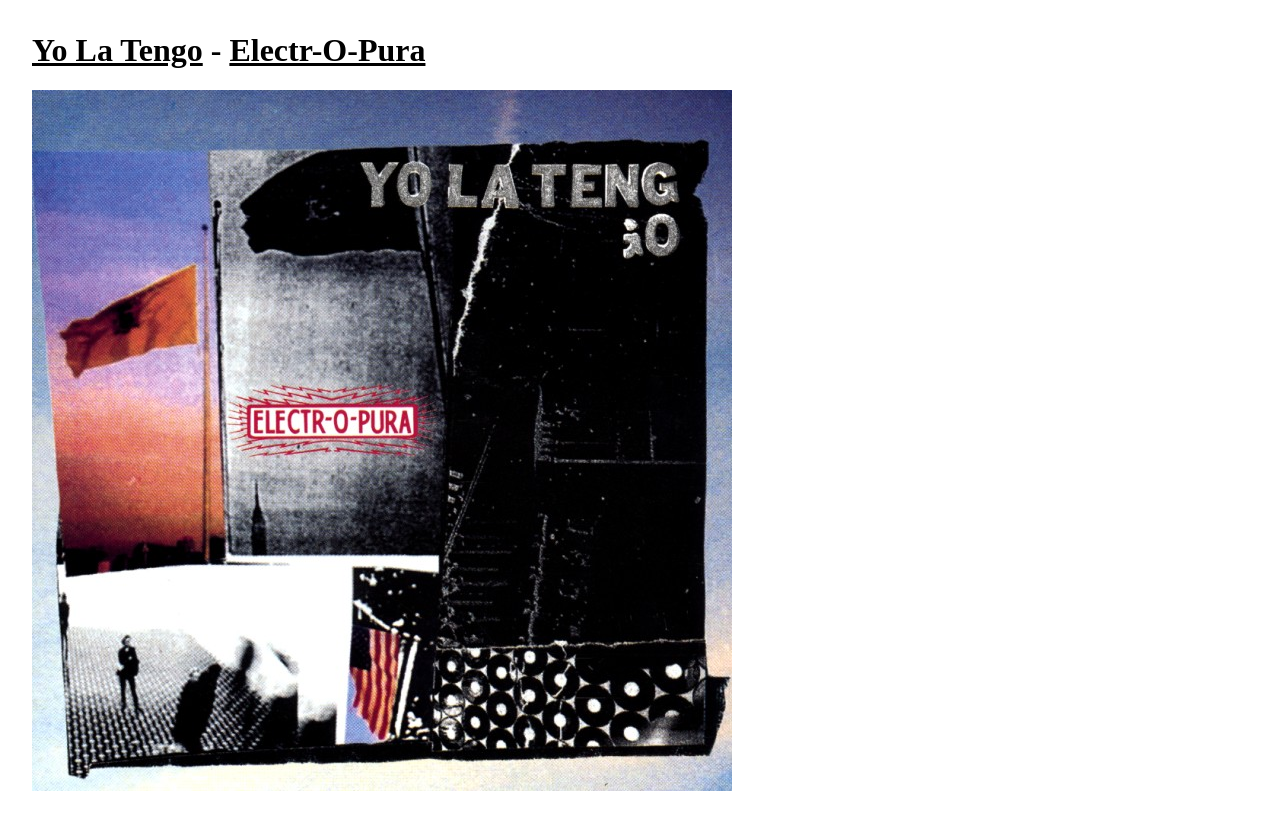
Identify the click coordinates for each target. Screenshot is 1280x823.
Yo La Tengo (117, 50)
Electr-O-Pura (327, 50)
